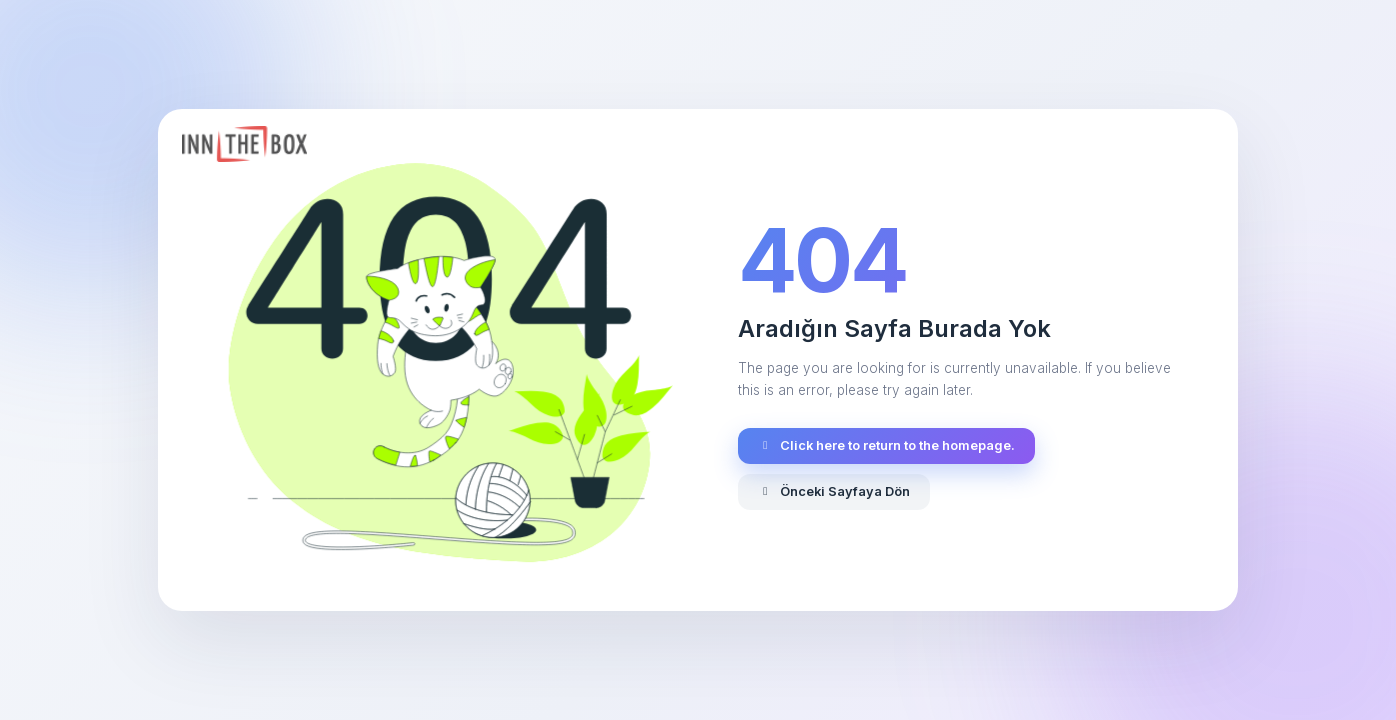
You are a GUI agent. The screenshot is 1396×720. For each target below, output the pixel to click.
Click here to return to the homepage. (886, 445)
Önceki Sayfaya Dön (834, 491)
